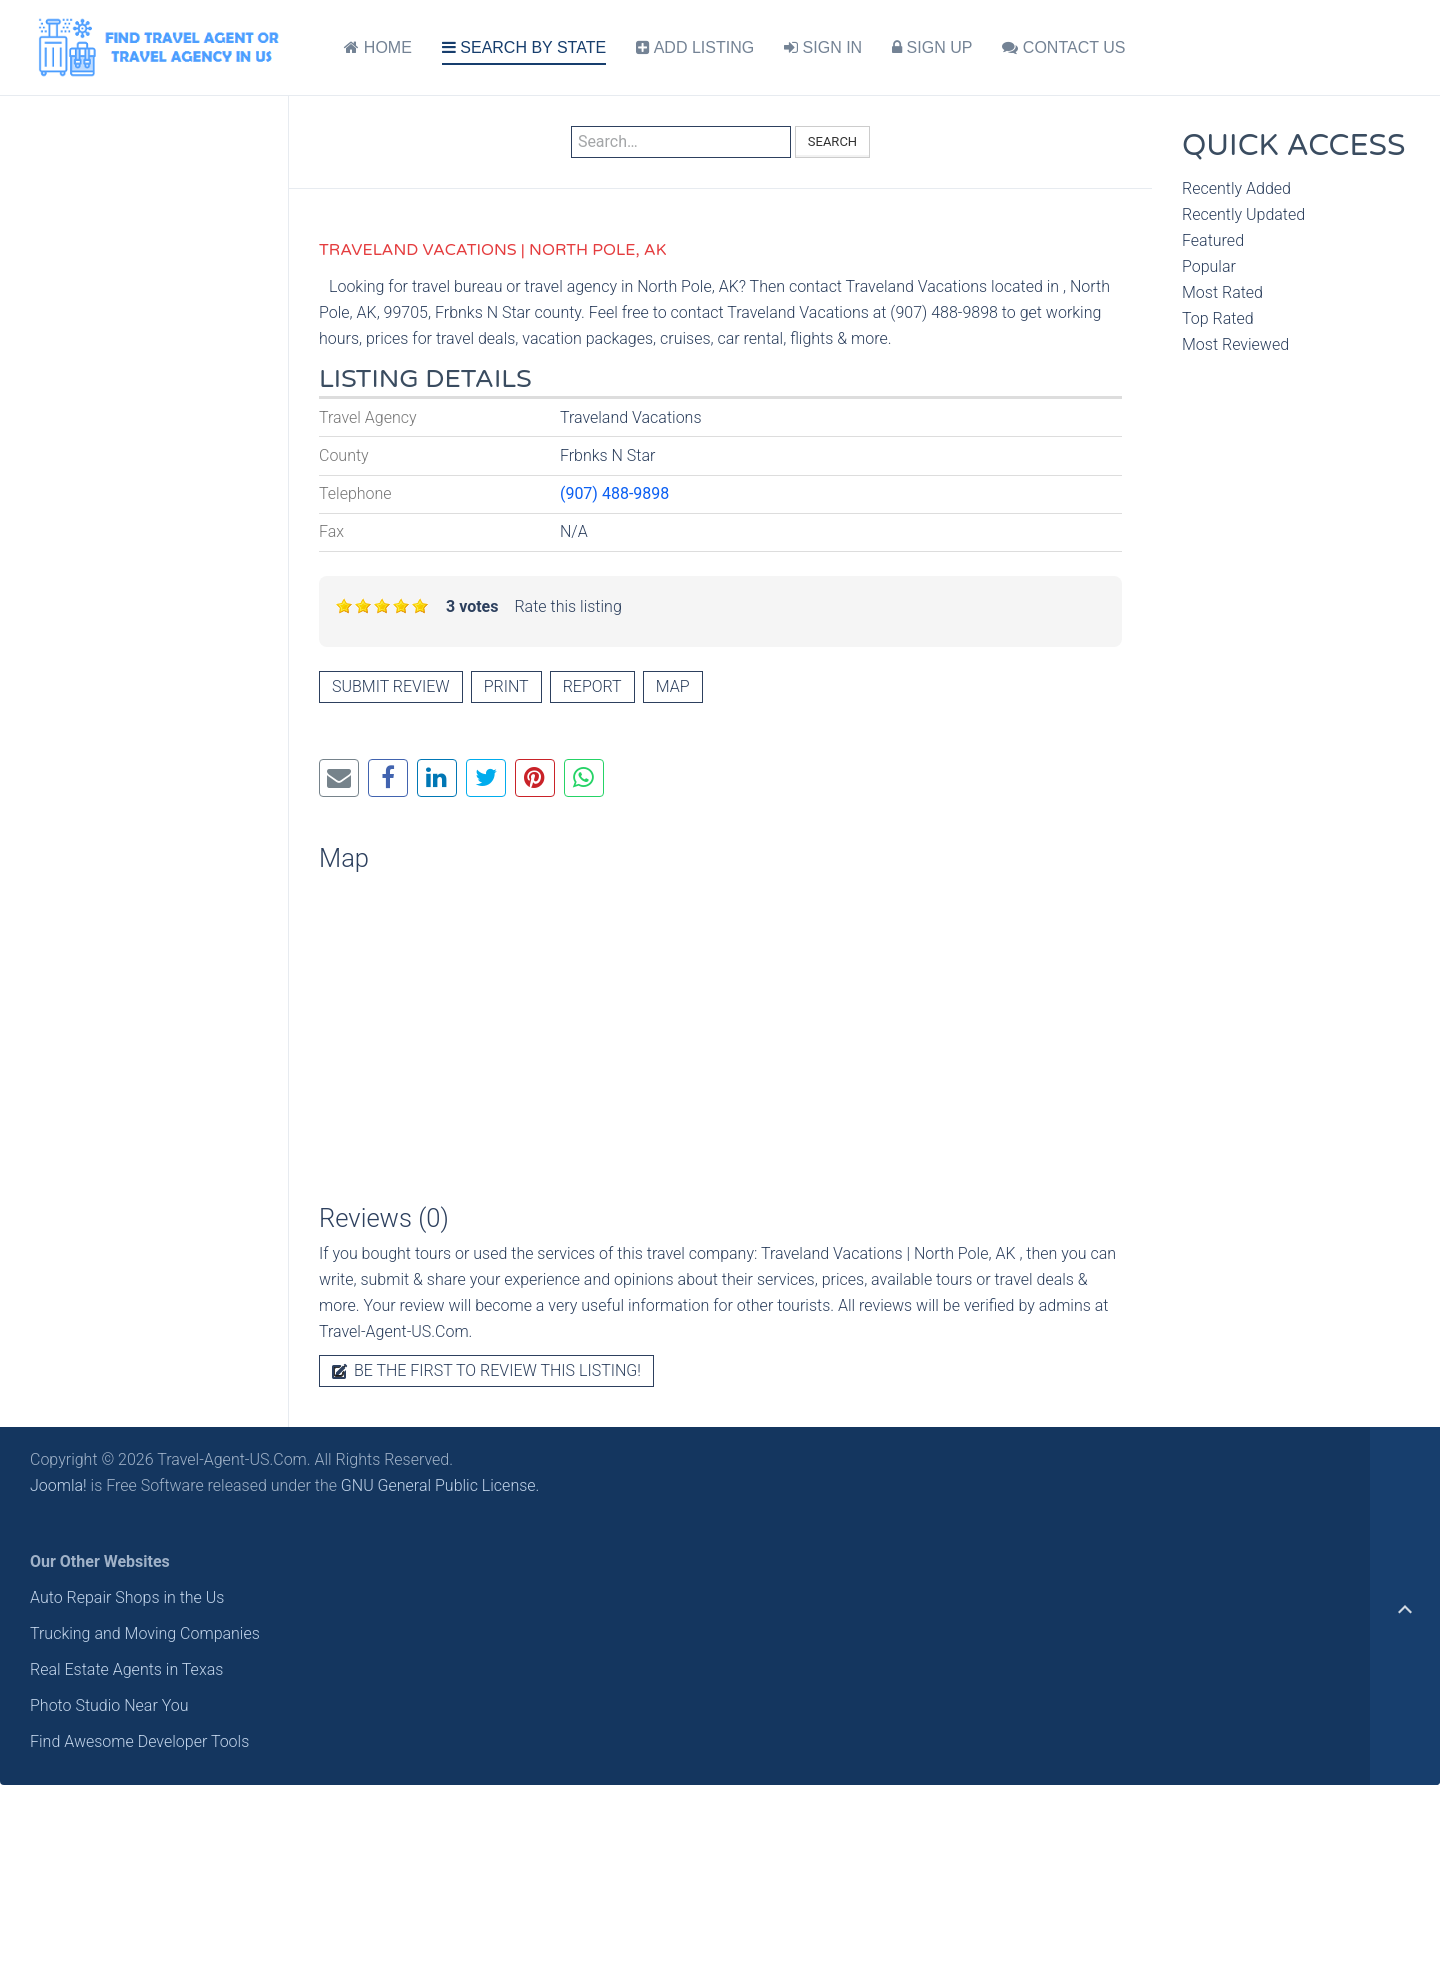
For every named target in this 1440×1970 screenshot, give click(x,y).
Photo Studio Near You (109, 1705)
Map (673, 686)
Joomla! (58, 1485)
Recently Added (1236, 188)
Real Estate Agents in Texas (126, 1669)
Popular (1209, 266)
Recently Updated (1243, 214)
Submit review (391, 686)
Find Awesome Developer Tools (139, 1741)
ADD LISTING (695, 47)
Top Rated (1218, 318)
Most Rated (1222, 292)
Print (506, 686)
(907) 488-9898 (614, 493)
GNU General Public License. (440, 1485)
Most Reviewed (1235, 344)
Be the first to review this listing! (486, 1370)
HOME (377, 47)
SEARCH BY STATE (524, 47)
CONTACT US (1063, 47)
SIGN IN (823, 47)
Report (592, 686)
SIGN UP (932, 47)
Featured (1213, 240)
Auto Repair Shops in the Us (127, 1597)
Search (832, 141)
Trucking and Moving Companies (145, 1633)
